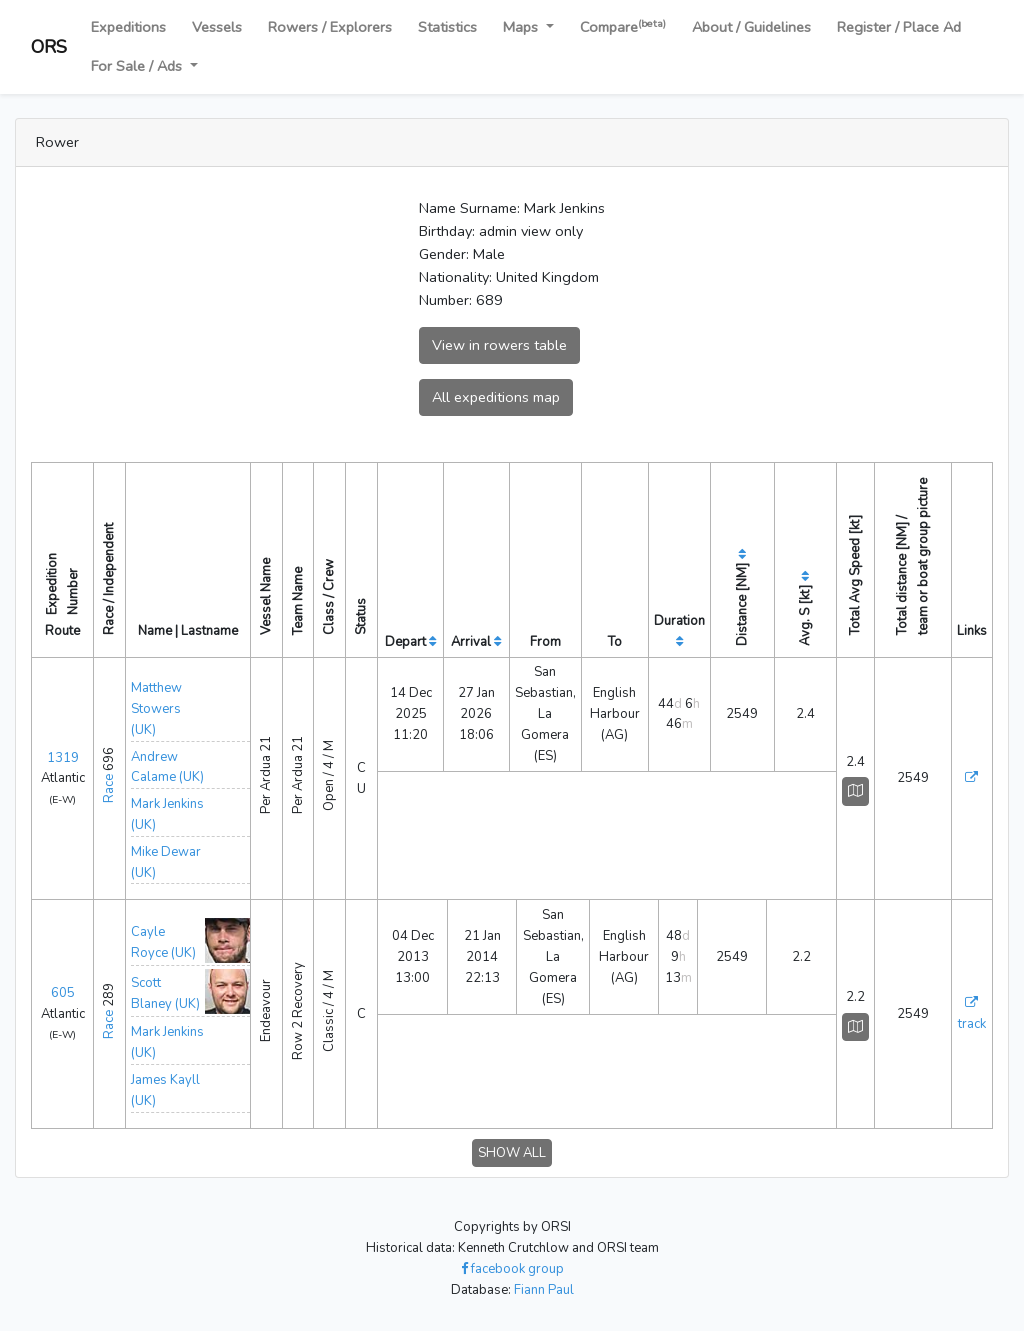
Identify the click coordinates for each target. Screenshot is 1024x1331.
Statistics (447, 27)
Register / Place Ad (899, 27)
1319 (63, 758)
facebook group (512, 1269)
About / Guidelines (751, 27)
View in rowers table (499, 345)
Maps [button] (522, 27)
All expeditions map (496, 397)
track (972, 1024)
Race (109, 788)
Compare (623, 26)
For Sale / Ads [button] (138, 66)
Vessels (217, 27)
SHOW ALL (512, 1153)
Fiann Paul (544, 1290)
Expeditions (128, 27)
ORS (49, 47)
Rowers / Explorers (330, 27)
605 (63, 993)
